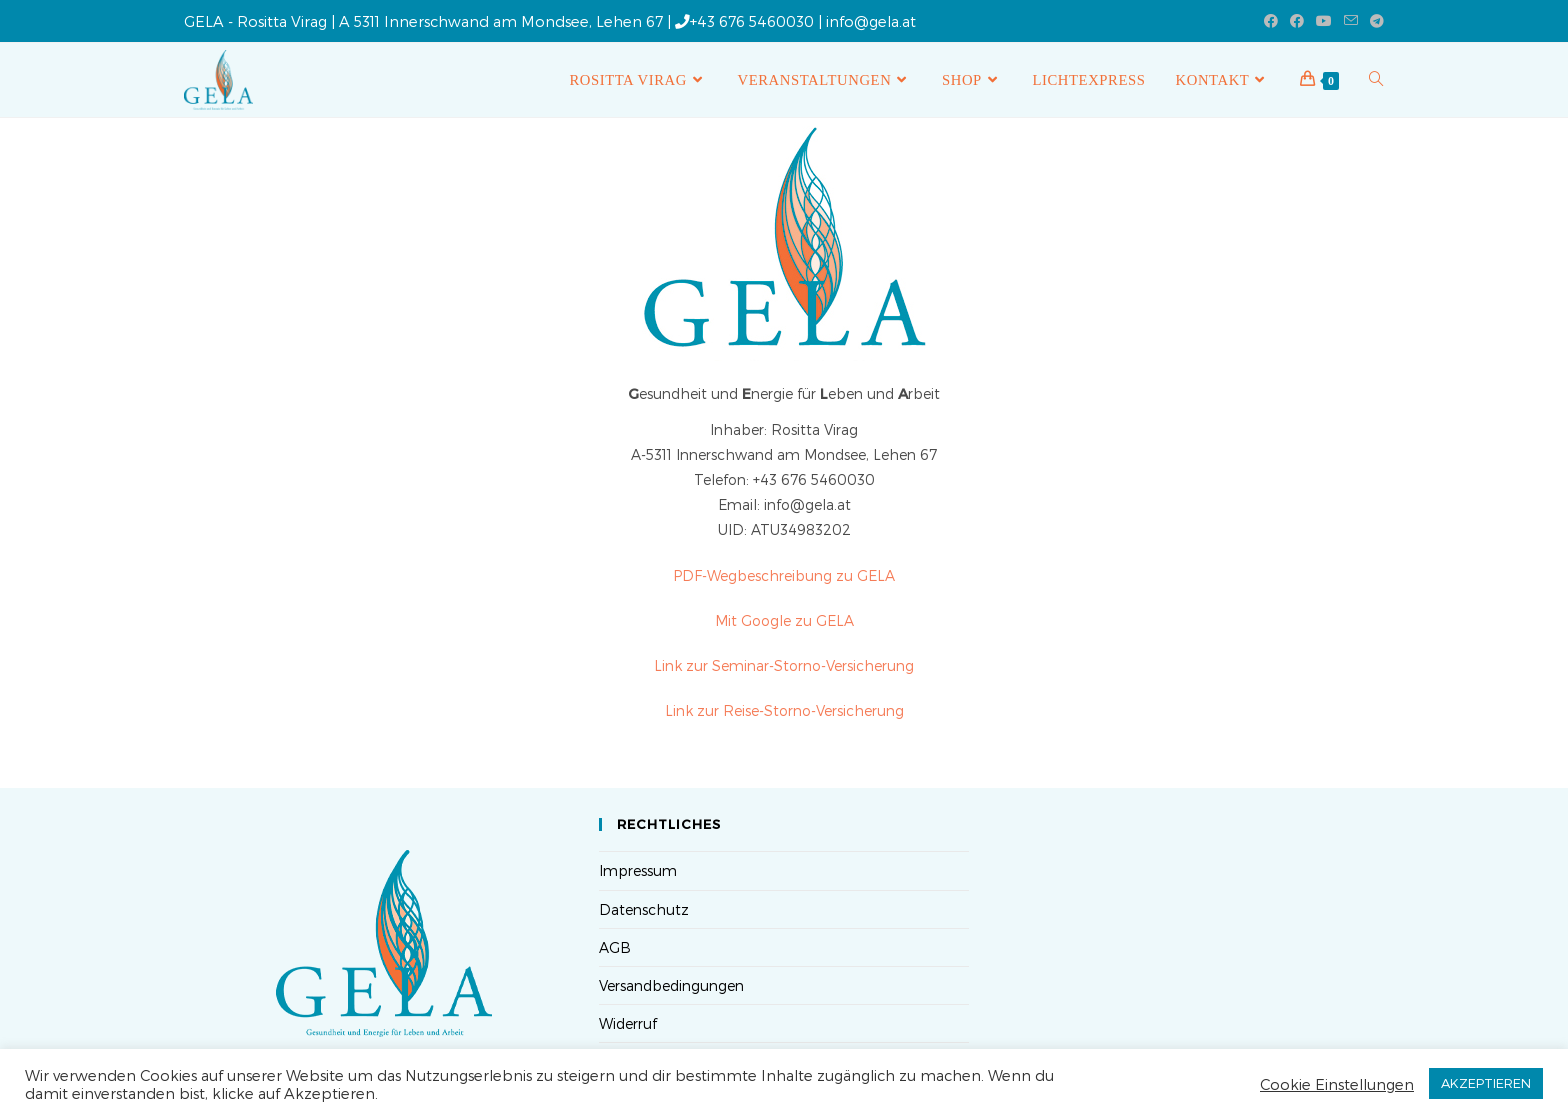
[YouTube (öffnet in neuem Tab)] (1324, 21)
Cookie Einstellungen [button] (1337, 1084)
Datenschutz (644, 909)
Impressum (638, 870)
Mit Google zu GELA (784, 620)
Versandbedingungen (671, 985)
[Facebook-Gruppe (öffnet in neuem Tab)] (1297, 21)
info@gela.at (871, 21)
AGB (615, 947)
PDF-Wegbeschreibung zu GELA (784, 575)
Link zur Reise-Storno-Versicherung (784, 710)
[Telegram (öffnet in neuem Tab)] (1374, 21)
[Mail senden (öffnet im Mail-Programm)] (1351, 21)
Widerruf (628, 1023)
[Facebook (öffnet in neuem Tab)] (1271, 21)
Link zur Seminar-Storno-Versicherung (784, 665)
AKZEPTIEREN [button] (1486, 1083)
